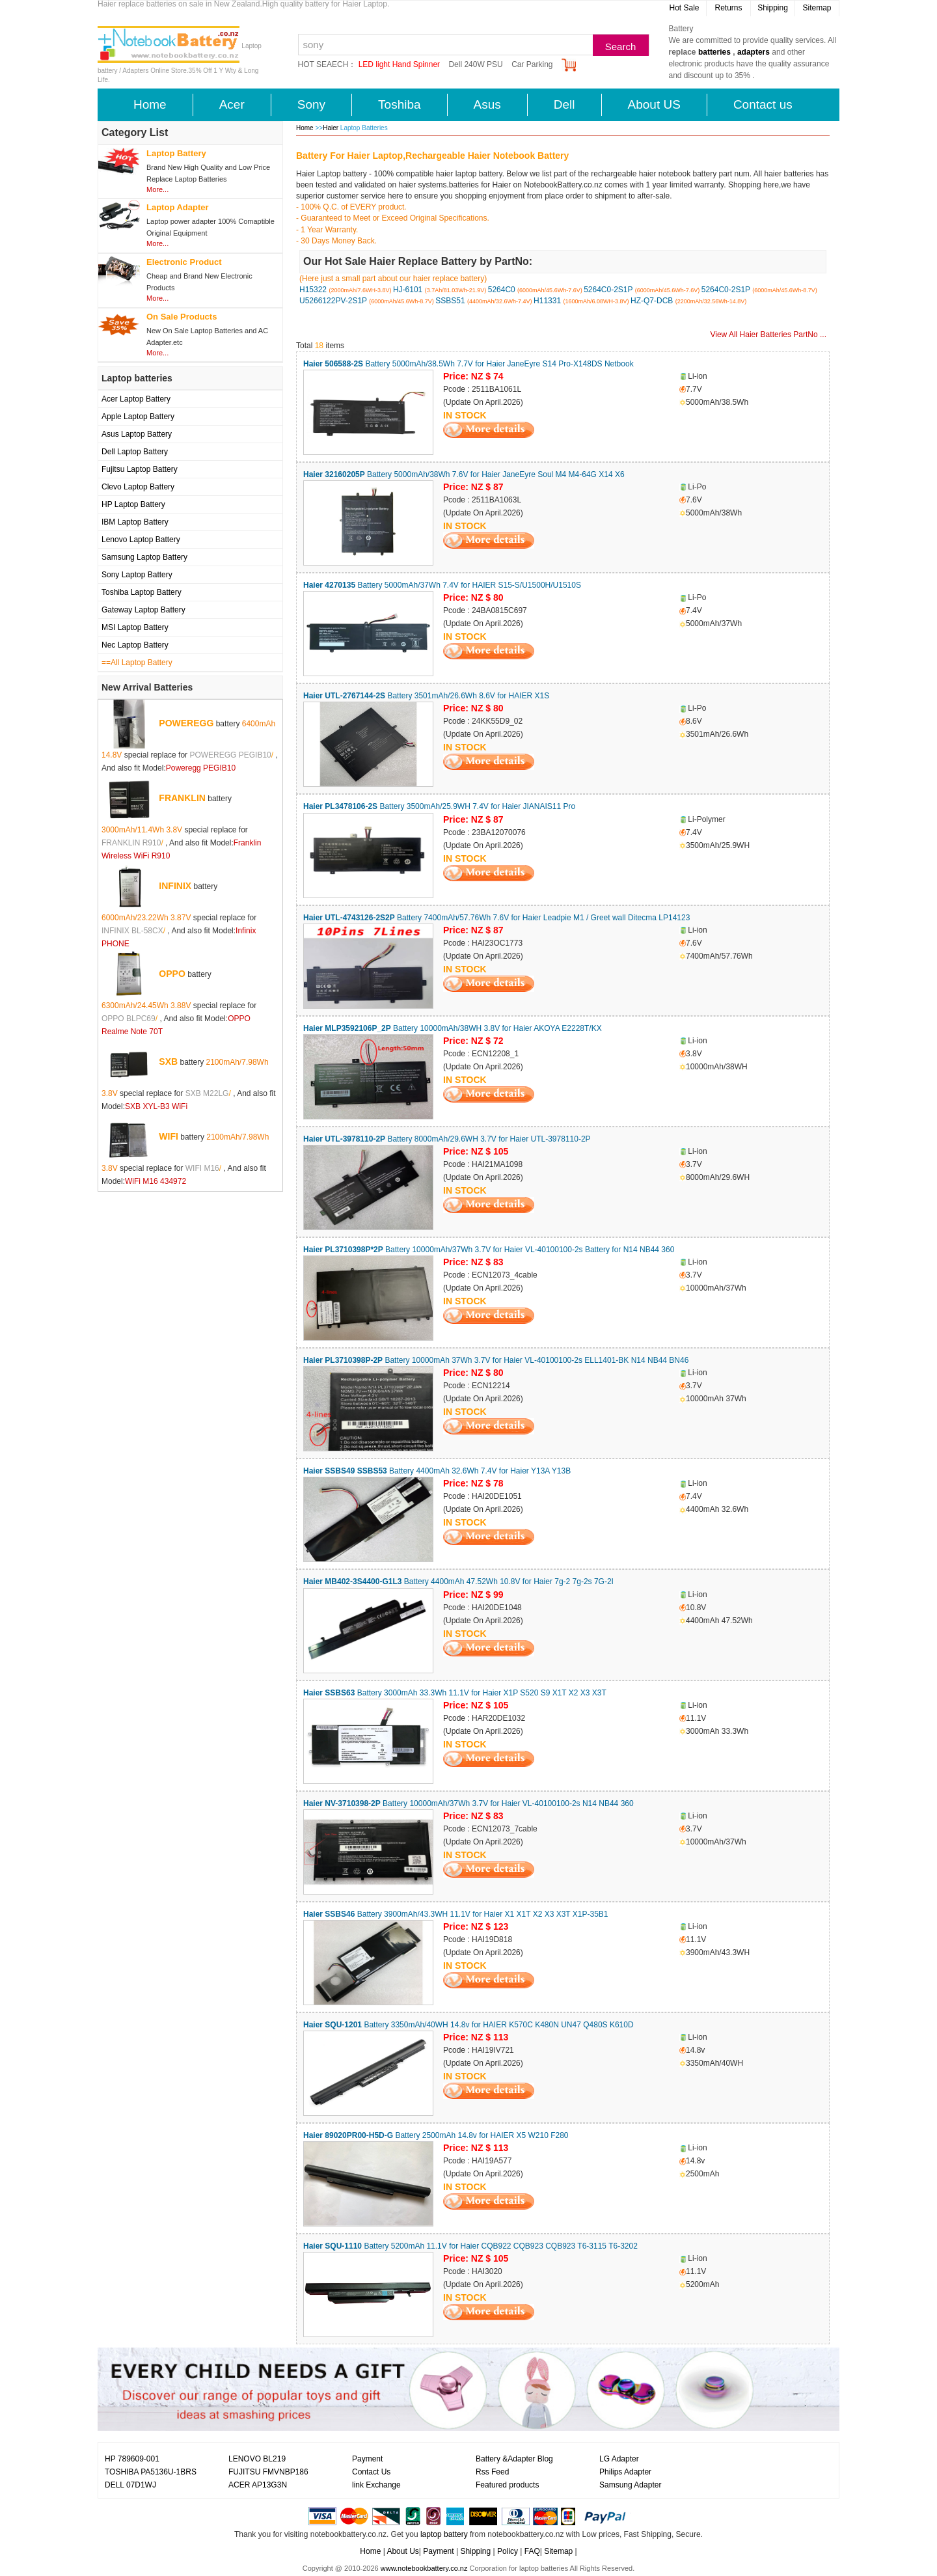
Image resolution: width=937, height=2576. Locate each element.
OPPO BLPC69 (129, 1018)
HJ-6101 (407, 289)
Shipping (772, 7)
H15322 (313, 289)
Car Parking (531, 64)
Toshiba (399, 104)
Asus (487, 104)
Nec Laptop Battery (135, 645)
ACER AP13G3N (257, 2484)
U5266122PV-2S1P (333, 300)
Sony (311, 104)
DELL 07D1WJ (130, 2484)
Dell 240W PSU (475, 64)
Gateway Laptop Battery (143, 609)
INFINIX (175, 886)
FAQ (532, 2551)
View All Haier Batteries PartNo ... (768, 334)
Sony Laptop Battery (137, 574)
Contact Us (371, 2471)
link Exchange (376, 2484)
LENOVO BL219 (257, 2458)
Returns (728, 7)
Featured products (507, 2484)
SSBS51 (450, 300)
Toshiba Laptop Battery (142, 592)
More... (157, 189)
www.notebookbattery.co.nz (424, 2568)
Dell (564, 104)
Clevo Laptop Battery (138, 486)
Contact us (763, 104)
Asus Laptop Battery (137, 434)
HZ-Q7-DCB (652, 300)
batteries (714, 52)
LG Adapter (619, 2458)
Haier (331, 127)
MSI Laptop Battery (135, 627)
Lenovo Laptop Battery (141, 539)
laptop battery (444, 2534)
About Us (402, 2551)
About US (654, 104)
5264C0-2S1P (608, 289)
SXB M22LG (207, 1093)
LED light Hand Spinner (399, 64)
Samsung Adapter (630, 2484)
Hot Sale (684, 7)
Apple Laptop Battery (138, 416)
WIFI (168, 1136)
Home (150, 104)
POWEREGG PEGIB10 (230, 755)
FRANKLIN (182, 798)
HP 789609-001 (132, 2458)
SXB (168, 1061)
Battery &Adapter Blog (514, 2458)
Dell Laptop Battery (135, 451)
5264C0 (501, 289)
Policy (507, 2551)
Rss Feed (492, 2471)
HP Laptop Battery (133, 504)
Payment (367, 2458)
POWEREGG (186, 723)
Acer (232, 104)
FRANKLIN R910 (131, 842)
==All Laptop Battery (137, 662)
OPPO (172, 973)
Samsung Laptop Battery (144, 557)
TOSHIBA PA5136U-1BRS (151, 2471)
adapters (753, 52)
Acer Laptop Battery (136, 399)
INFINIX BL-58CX (132, 930)
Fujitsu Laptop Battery (140, 469)
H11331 (547, 300)
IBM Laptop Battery (135, 522)
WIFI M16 (202, 1168)
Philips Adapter (625, 2471)
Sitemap (816, 7)
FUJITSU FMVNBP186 (268, 2471)
